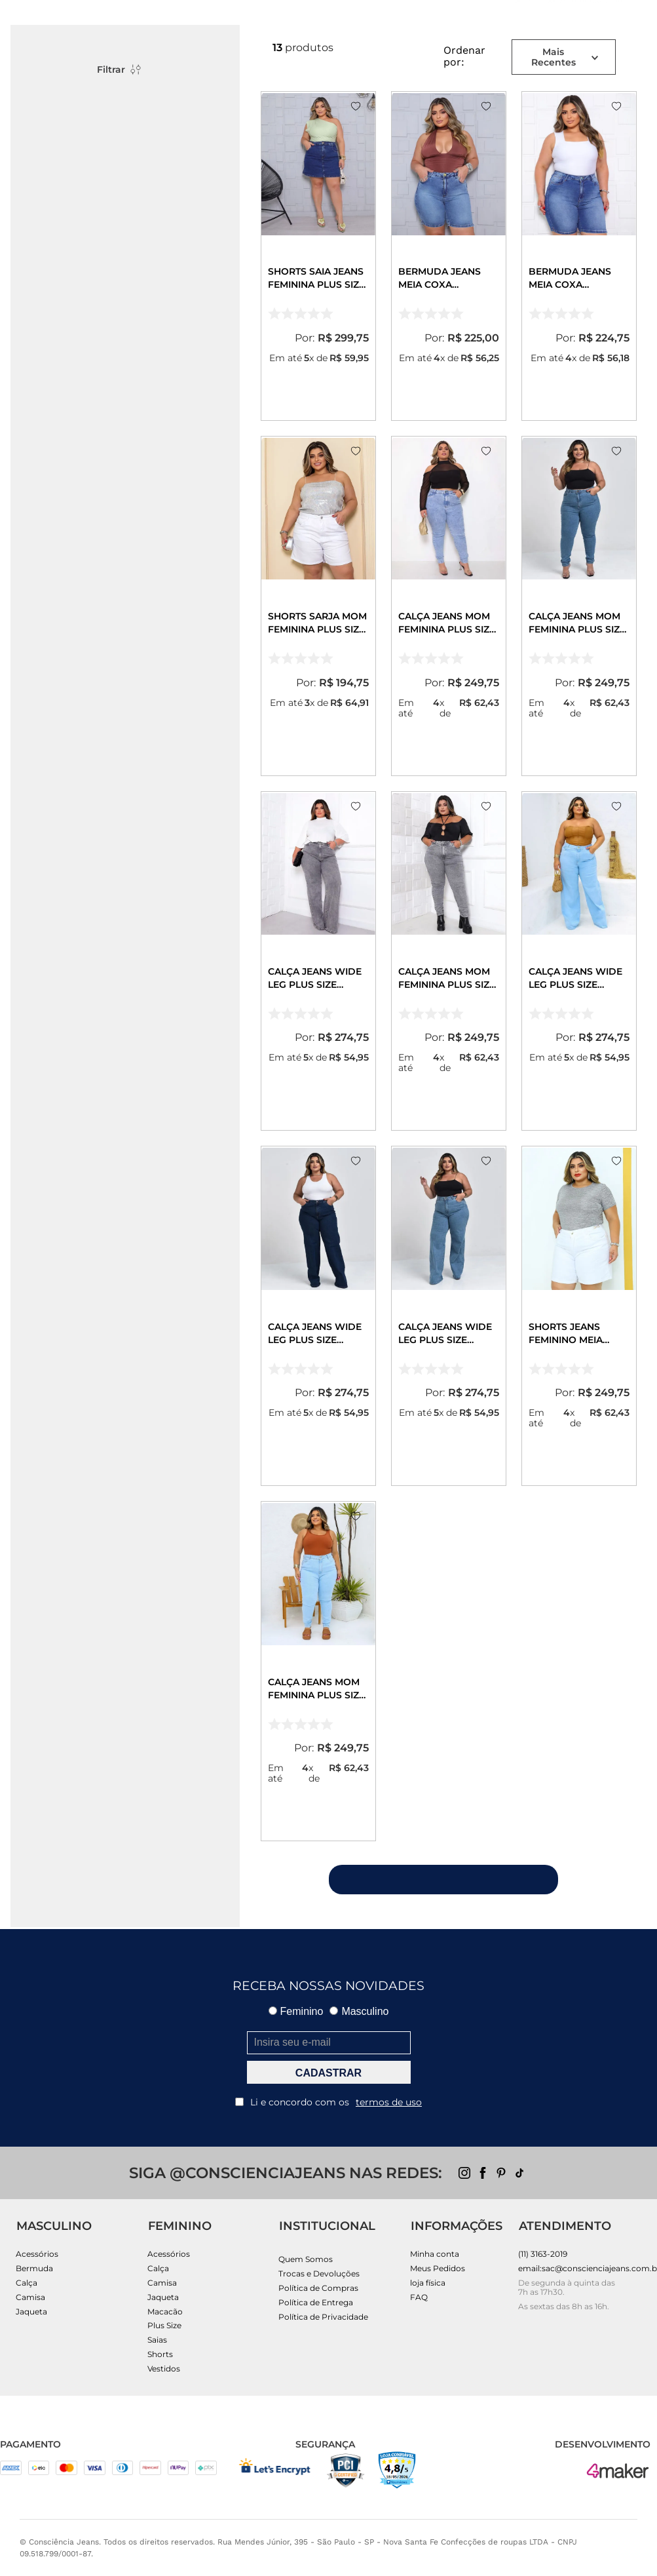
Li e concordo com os (328, 2102)
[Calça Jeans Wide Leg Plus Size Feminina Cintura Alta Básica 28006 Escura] (318, 1315)
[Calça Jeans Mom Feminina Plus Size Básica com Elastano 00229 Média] (579, 606)
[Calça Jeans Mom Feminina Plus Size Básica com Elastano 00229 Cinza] (449, 961)
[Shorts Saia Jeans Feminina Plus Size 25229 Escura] (318, 256)
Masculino (358, 2011)
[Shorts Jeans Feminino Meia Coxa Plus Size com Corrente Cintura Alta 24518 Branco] (579, 1315)
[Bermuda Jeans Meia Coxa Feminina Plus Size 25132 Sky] (449, 256)
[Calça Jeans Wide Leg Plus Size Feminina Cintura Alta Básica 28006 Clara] (579, 961)
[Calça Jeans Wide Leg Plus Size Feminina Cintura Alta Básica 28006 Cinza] (318, 961)
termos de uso (389, 2102)
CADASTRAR (328, 2072)
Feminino (296, 2011)
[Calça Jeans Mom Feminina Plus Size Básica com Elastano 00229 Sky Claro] (449, 606)
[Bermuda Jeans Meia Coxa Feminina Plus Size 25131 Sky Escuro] (579, 256)
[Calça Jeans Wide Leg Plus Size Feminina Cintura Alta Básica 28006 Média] (449, 1315)
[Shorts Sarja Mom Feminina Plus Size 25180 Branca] (318, 606)
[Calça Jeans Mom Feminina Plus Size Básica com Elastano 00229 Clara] (318, 1671)
